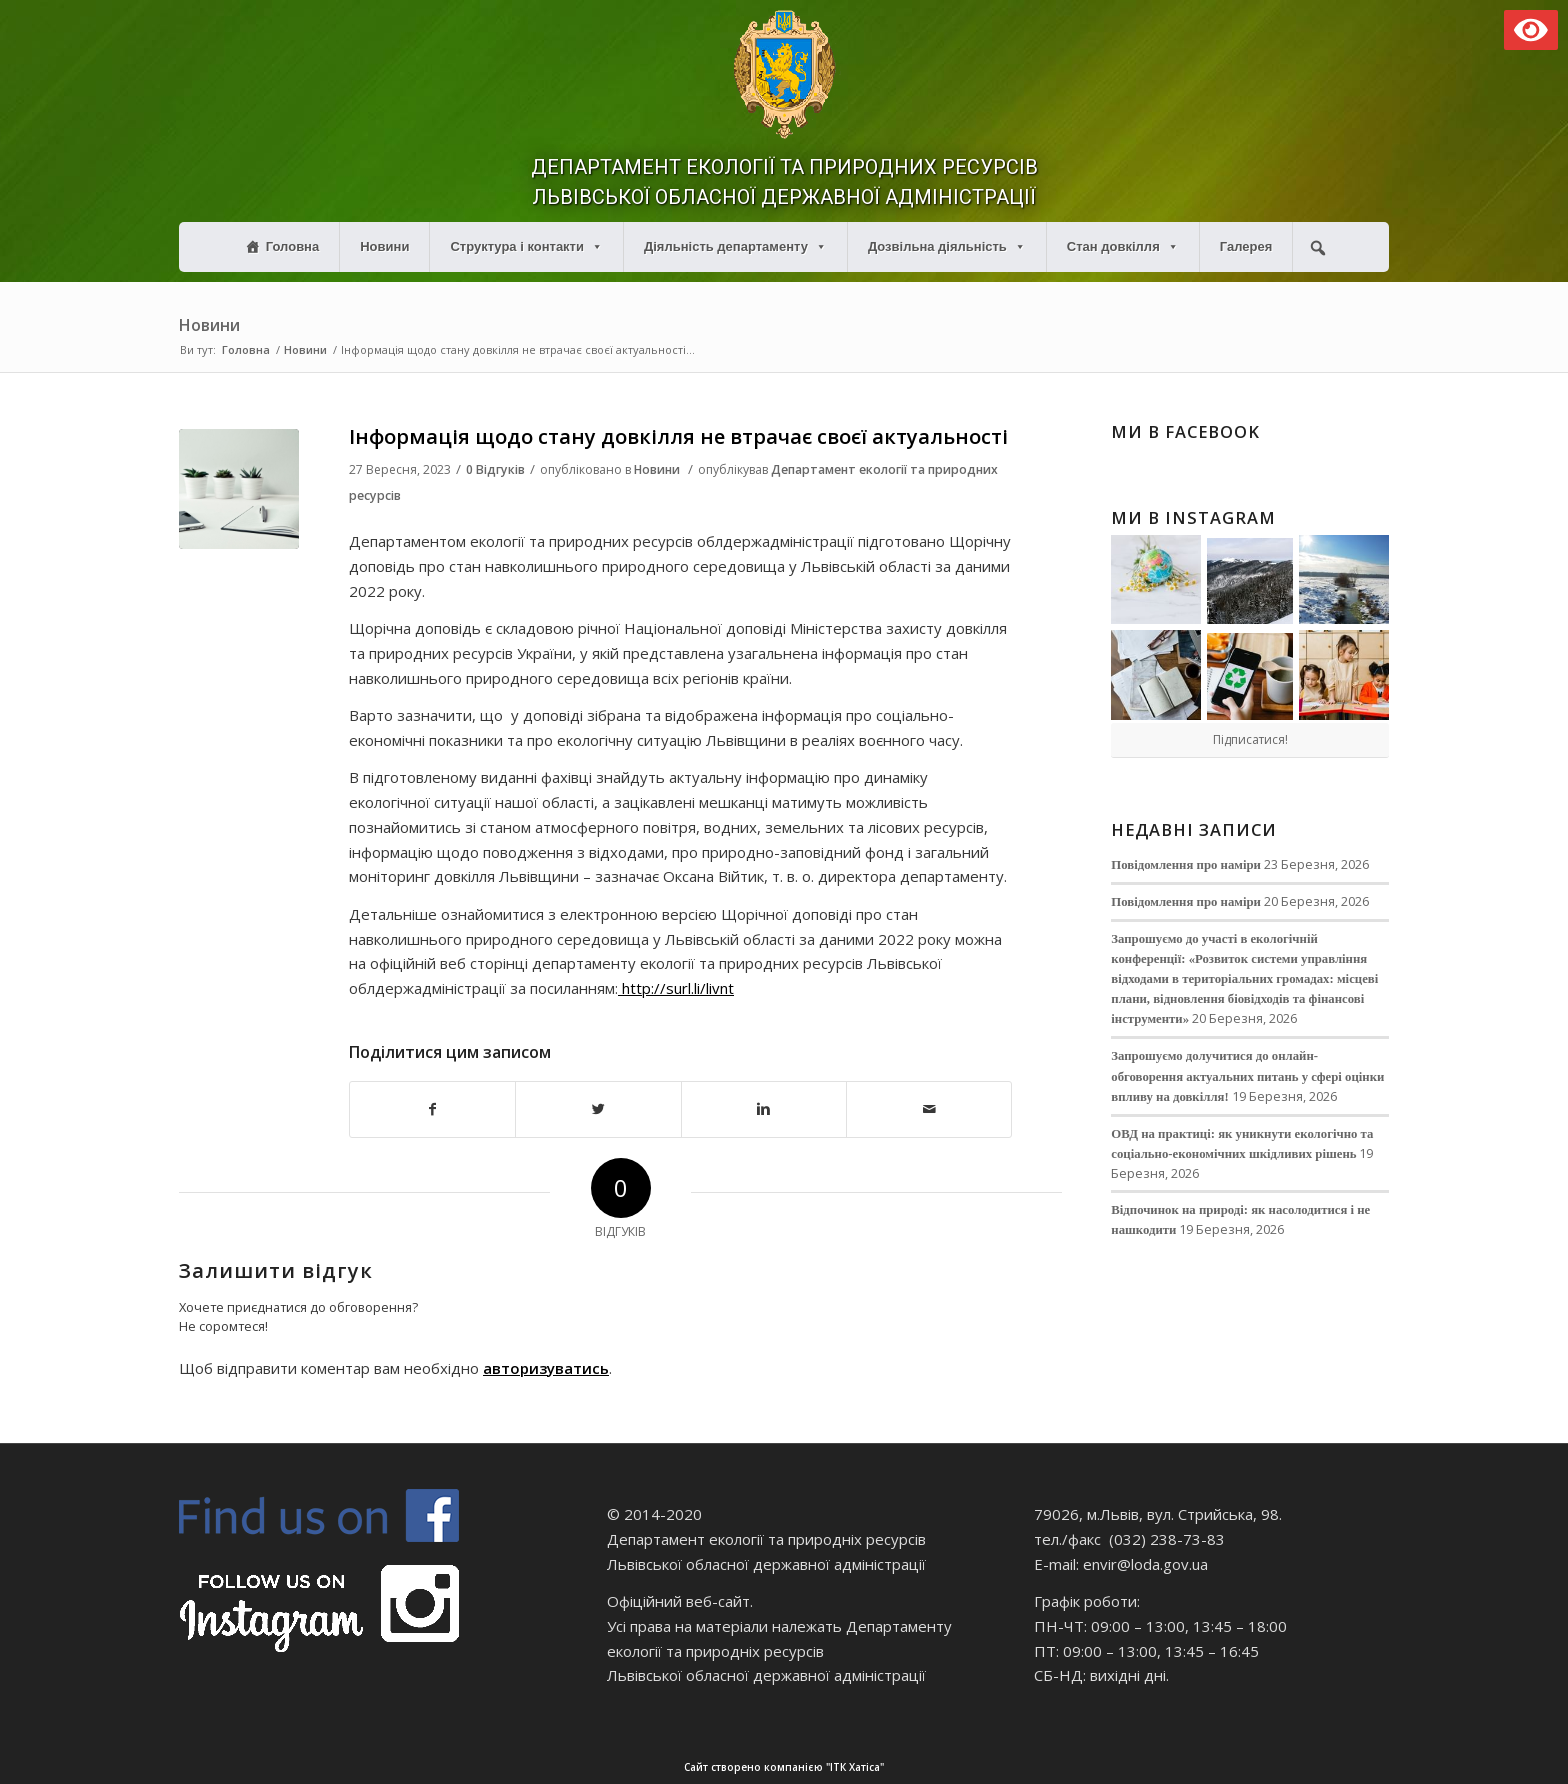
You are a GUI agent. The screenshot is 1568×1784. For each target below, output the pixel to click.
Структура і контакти (526, 246)
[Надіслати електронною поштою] (929, 1109)
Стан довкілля (1123, 246)
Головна (292, 246)
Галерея (1246, 246)
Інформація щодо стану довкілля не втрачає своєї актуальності (678, 436)
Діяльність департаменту (735, 246)
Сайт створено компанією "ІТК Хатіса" (1059, 1767)
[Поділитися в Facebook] (432, 1109)
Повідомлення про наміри (1186, 865)
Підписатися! (1250, 739)
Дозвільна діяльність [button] (947, 246)
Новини (384, 246)
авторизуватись (546, 1368)
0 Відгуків (495, 469)
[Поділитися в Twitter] (598, 1109)
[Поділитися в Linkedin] (764, 1109)
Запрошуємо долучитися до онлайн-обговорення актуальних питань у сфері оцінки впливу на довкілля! (1247, 1076)
